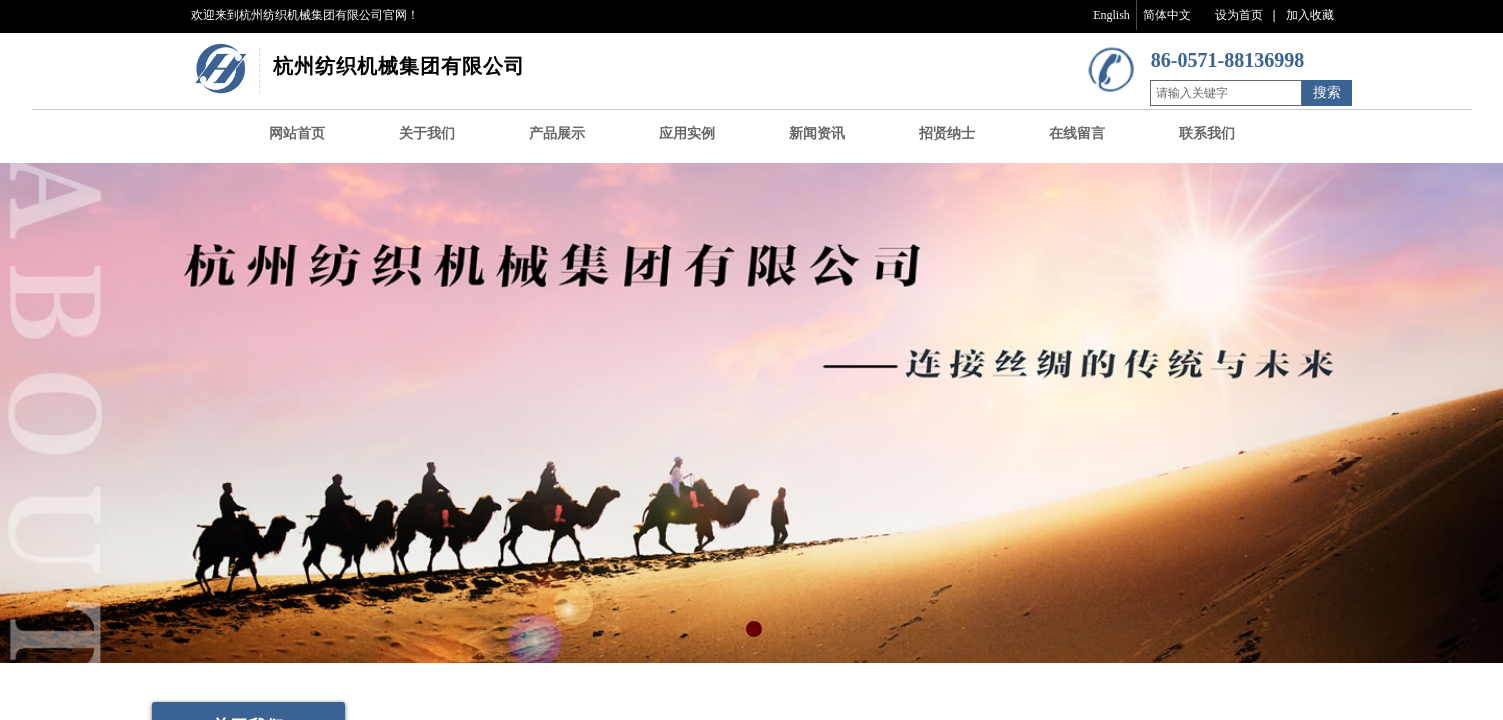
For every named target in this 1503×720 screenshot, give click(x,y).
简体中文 (1167, 15)
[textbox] (1226, 93)
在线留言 (1077, 133)
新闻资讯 (817, 133)
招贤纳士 (947, 133)
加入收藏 (1310, 15)
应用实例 (687, 133)
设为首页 (1239, 15)
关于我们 (427, 133)
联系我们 (1207, 133)
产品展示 (557, 133)
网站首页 (297, 133)
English (1111, 15)
